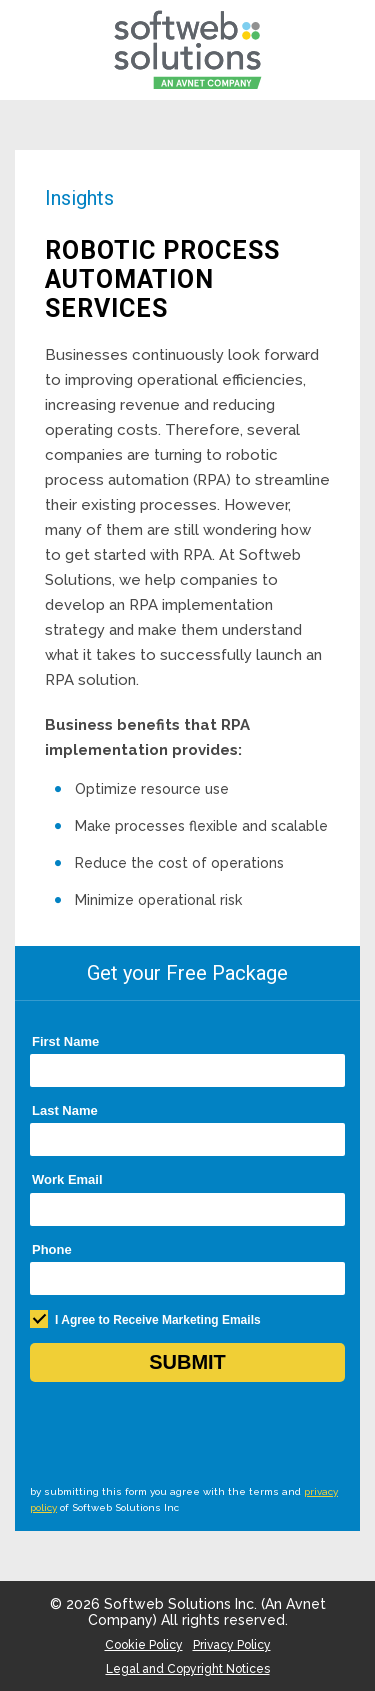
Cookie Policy (144, 1645)
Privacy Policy (232, 1645)
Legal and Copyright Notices (188, 1669)
